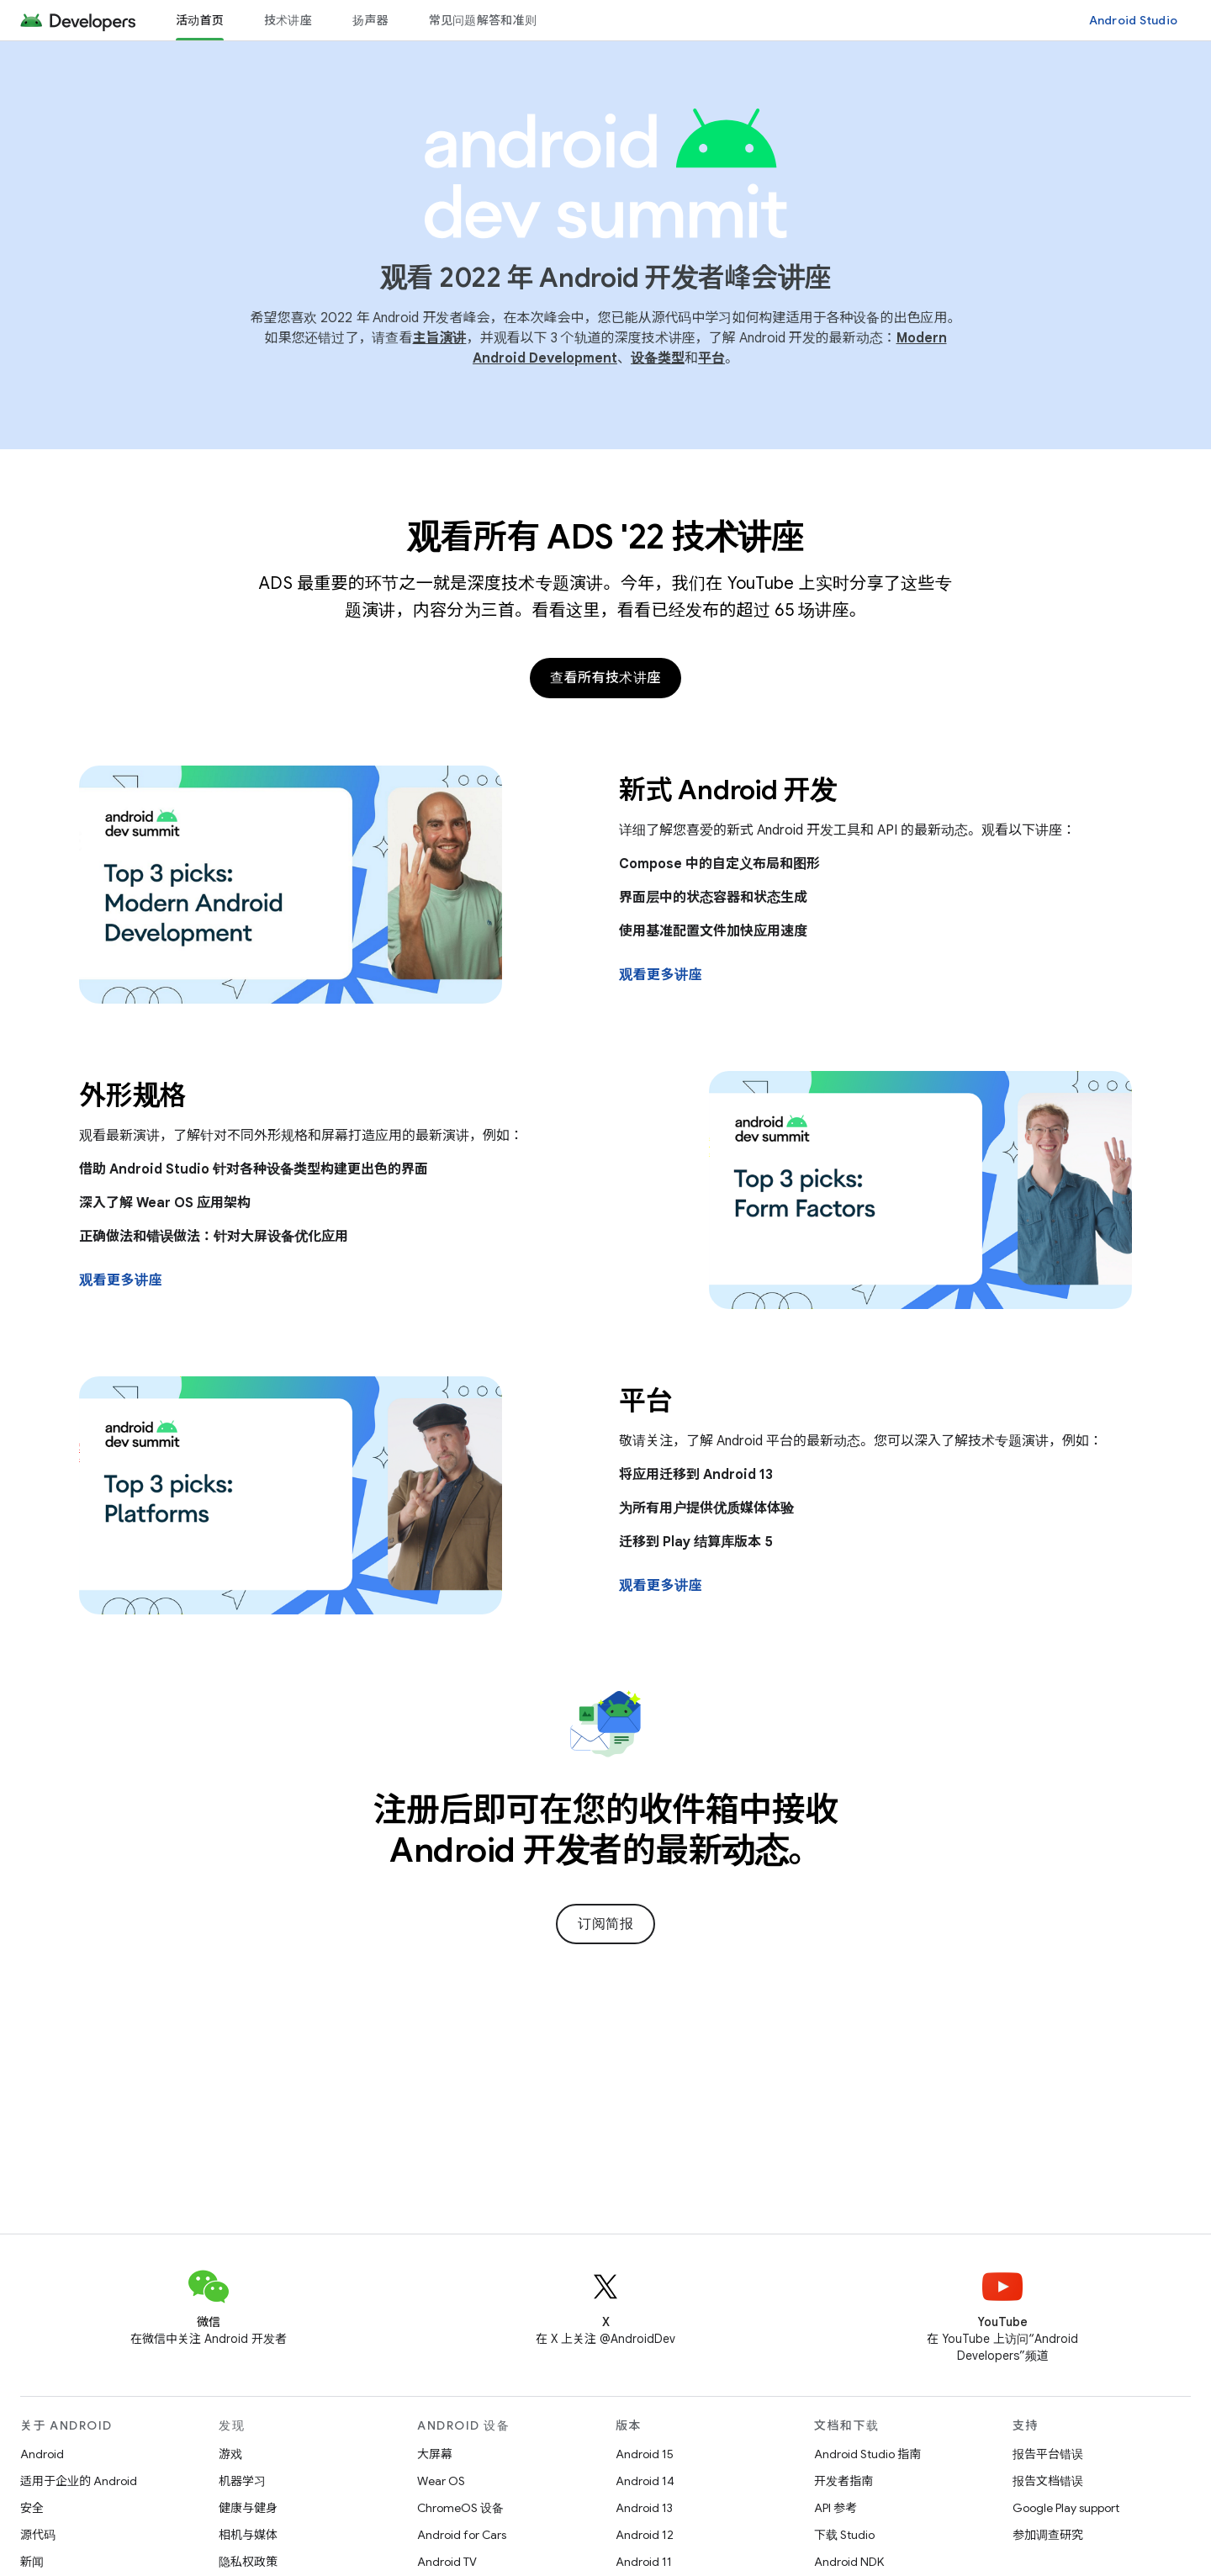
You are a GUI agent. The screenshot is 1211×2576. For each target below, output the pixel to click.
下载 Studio (844, 2534)
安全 (32, 2507)
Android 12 (645, 2534)
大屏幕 (434, 2454)
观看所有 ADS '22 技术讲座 (606, 537)
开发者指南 (843, 2481)
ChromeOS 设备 (460, 2507)
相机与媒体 (248, 2534)
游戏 (230, 2454)
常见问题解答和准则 (483, 20)
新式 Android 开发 (728, 790)
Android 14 (645, 2481)
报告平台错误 (1048, 2454)
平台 (711, 358)
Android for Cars (461, 2534)
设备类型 (658, 358)
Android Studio (1133, 20)
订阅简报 (605, 1924)
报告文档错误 (1048, 2481)
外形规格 (132, 1095)
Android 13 (644, 2507)
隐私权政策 (248, 2561)
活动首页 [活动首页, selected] (200, 20)
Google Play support (1066, 2507)
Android (42, 2454)
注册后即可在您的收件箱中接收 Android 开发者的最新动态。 (605, 1829)
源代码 (38, 2534)
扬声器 (370, 20)
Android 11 (644, 2561)
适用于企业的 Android (78, 2481)
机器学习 (242, 2481)
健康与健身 (248, 2507)
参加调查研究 (1048, 2534)
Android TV (447, 2561)
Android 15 (645, 2454)
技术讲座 (288, 20)
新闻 (32, 2561)
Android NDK (849, 2561)
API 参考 (835, 2507)
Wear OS (441, 2481)
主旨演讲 (439, 338)
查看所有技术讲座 (605, 678)
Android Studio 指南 (867, 2454)
